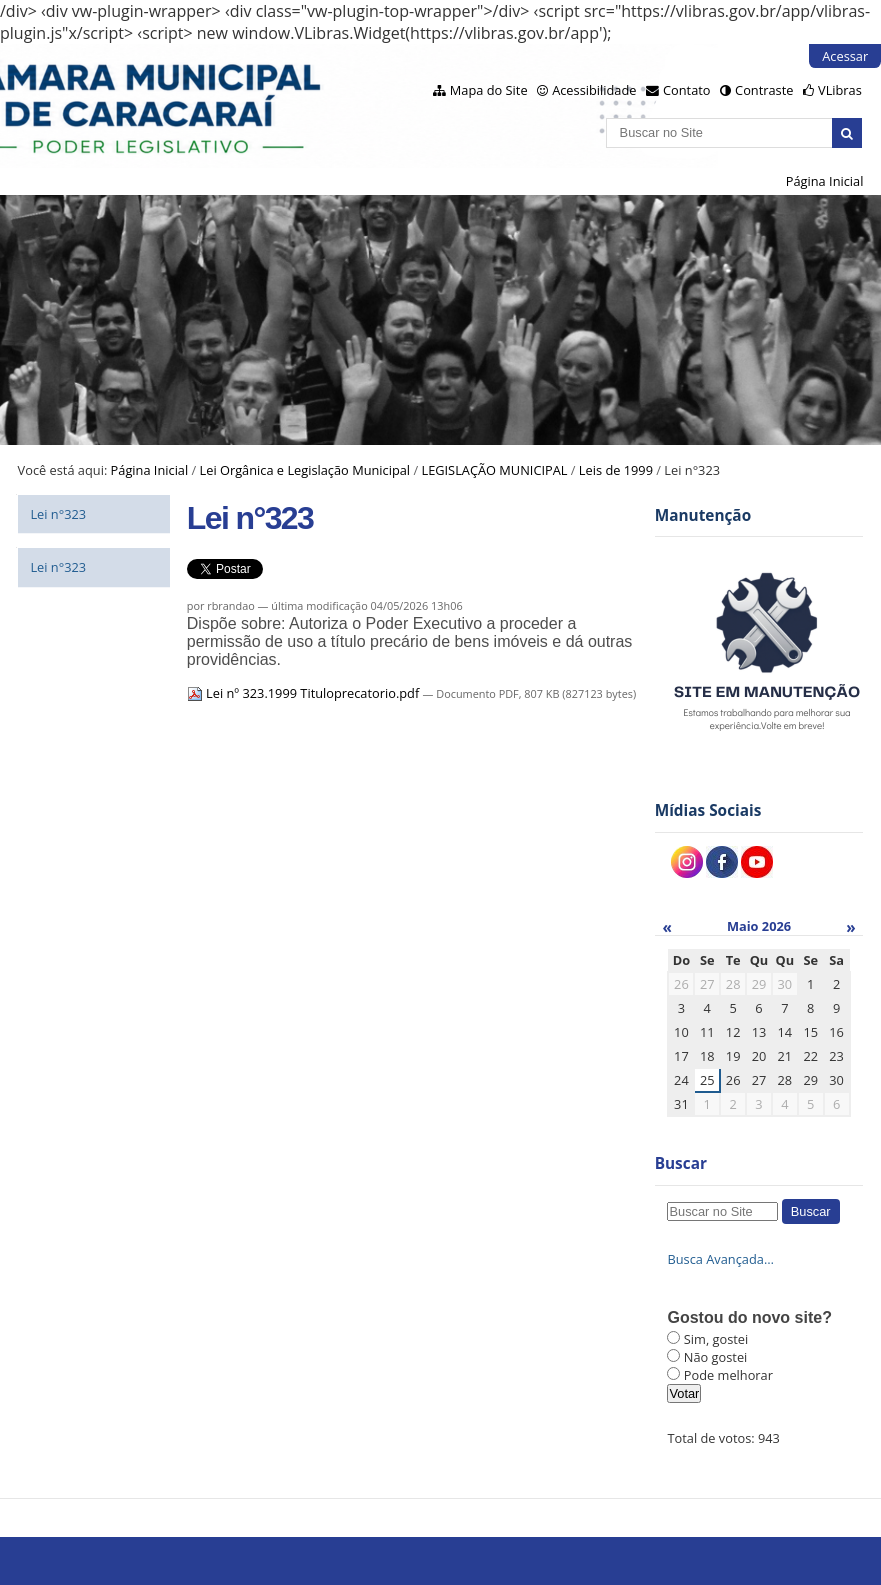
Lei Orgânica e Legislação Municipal (305, 470)
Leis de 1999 (616, 470)
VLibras (840, 90)
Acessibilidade (594, 90)
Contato (687, 90)
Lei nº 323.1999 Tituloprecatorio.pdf (305, 693)
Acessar (845, 56)
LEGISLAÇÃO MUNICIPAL (494, 470)
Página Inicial (825, 181)
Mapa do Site (489, 90)
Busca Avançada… (720, 1259)
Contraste (764, 90)
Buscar (681, 1163)
